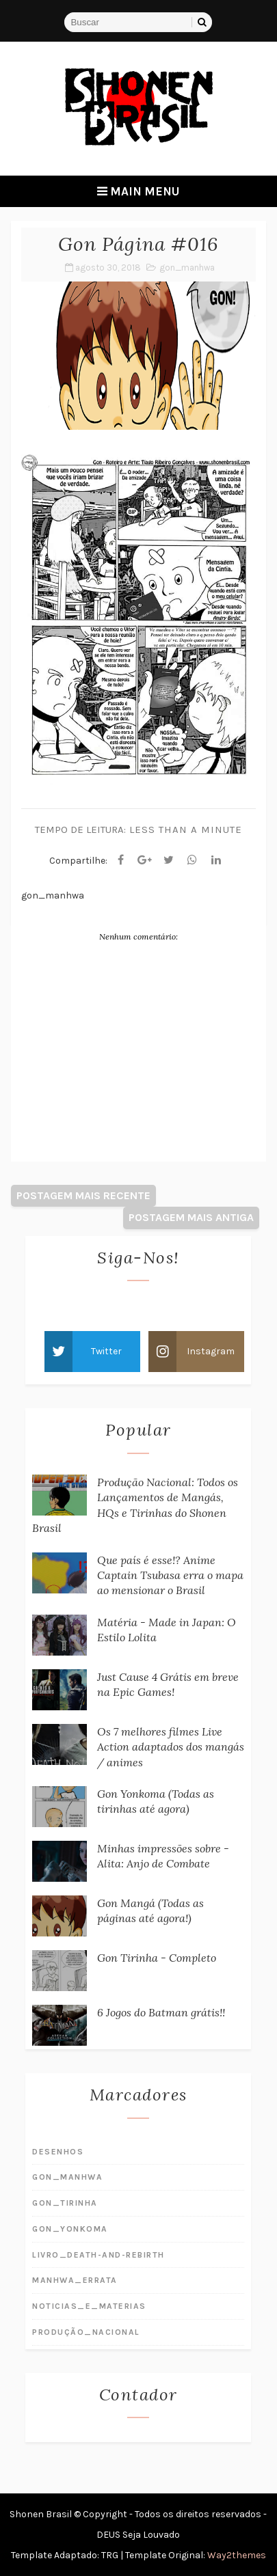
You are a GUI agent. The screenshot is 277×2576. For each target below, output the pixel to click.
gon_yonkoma (70, 2229)
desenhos (57, 2151)
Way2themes (236, 2555)
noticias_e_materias (89, 2306)
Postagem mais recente (83, 1195)
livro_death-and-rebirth (98, 2255)
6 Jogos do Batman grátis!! (161, 2012)
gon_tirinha (65, 2203)
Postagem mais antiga (191, 1217)
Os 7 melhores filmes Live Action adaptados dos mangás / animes (170, 1747)
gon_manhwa (187, 267)
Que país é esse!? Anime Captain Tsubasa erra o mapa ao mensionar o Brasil (170, 1575)
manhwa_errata (75, 2280)
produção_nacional (86, 2332)
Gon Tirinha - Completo (156, 1957)
